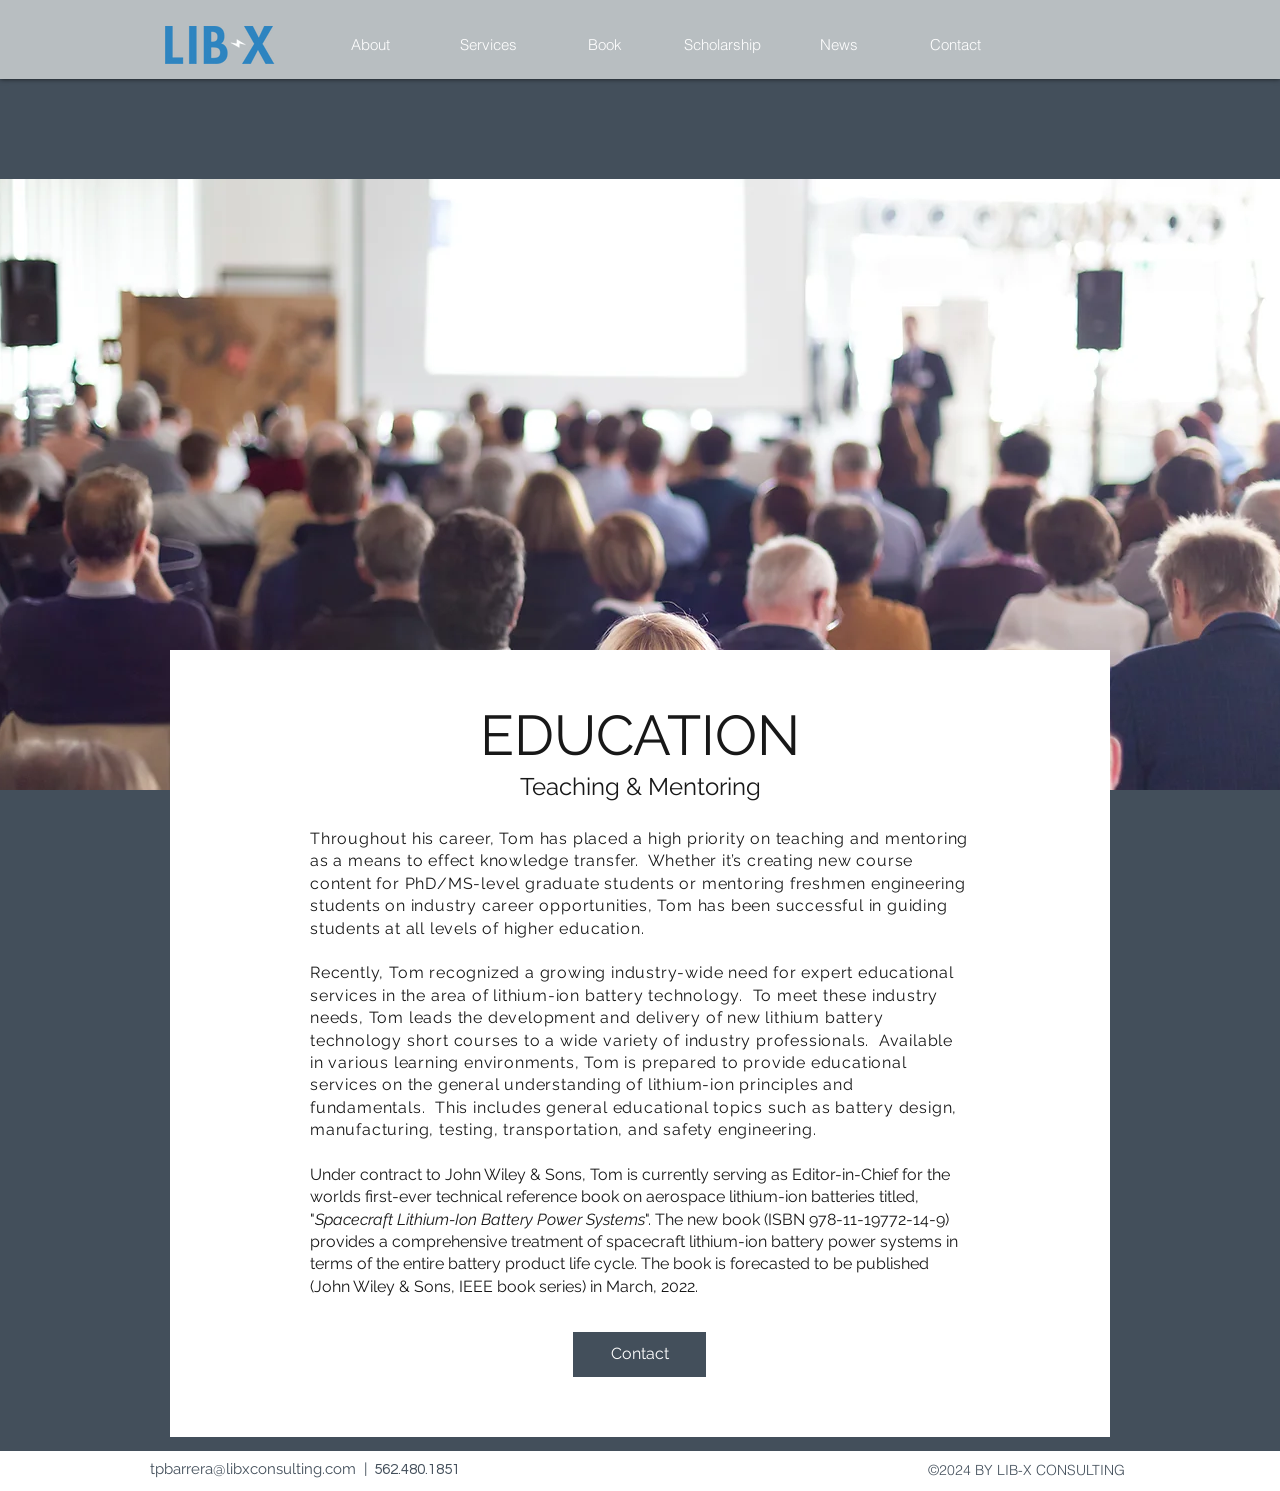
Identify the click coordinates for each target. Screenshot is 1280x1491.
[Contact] (639, 1354)
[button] (370, 45)
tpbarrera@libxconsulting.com (253, 1469)
